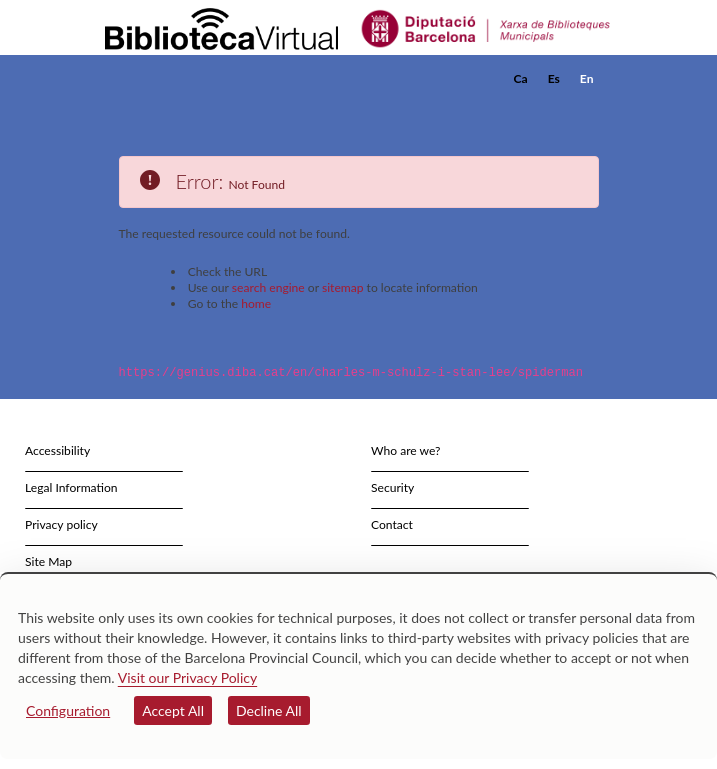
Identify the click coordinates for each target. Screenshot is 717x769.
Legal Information (71, 486)
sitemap (343, 287)
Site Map (48, 560)
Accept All (173, 710)
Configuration (68, 710)
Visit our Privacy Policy (187, 677)
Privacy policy (61, 523)
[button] (586, 109)
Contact (392, 523)
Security (392, 486)
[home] (204, 79)
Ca (521, 78)
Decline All (269, 710)
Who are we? (405, 449)
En (587, 78)
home (256, 303)
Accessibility (57, 449)
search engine (268, 287)
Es (554, 78)
